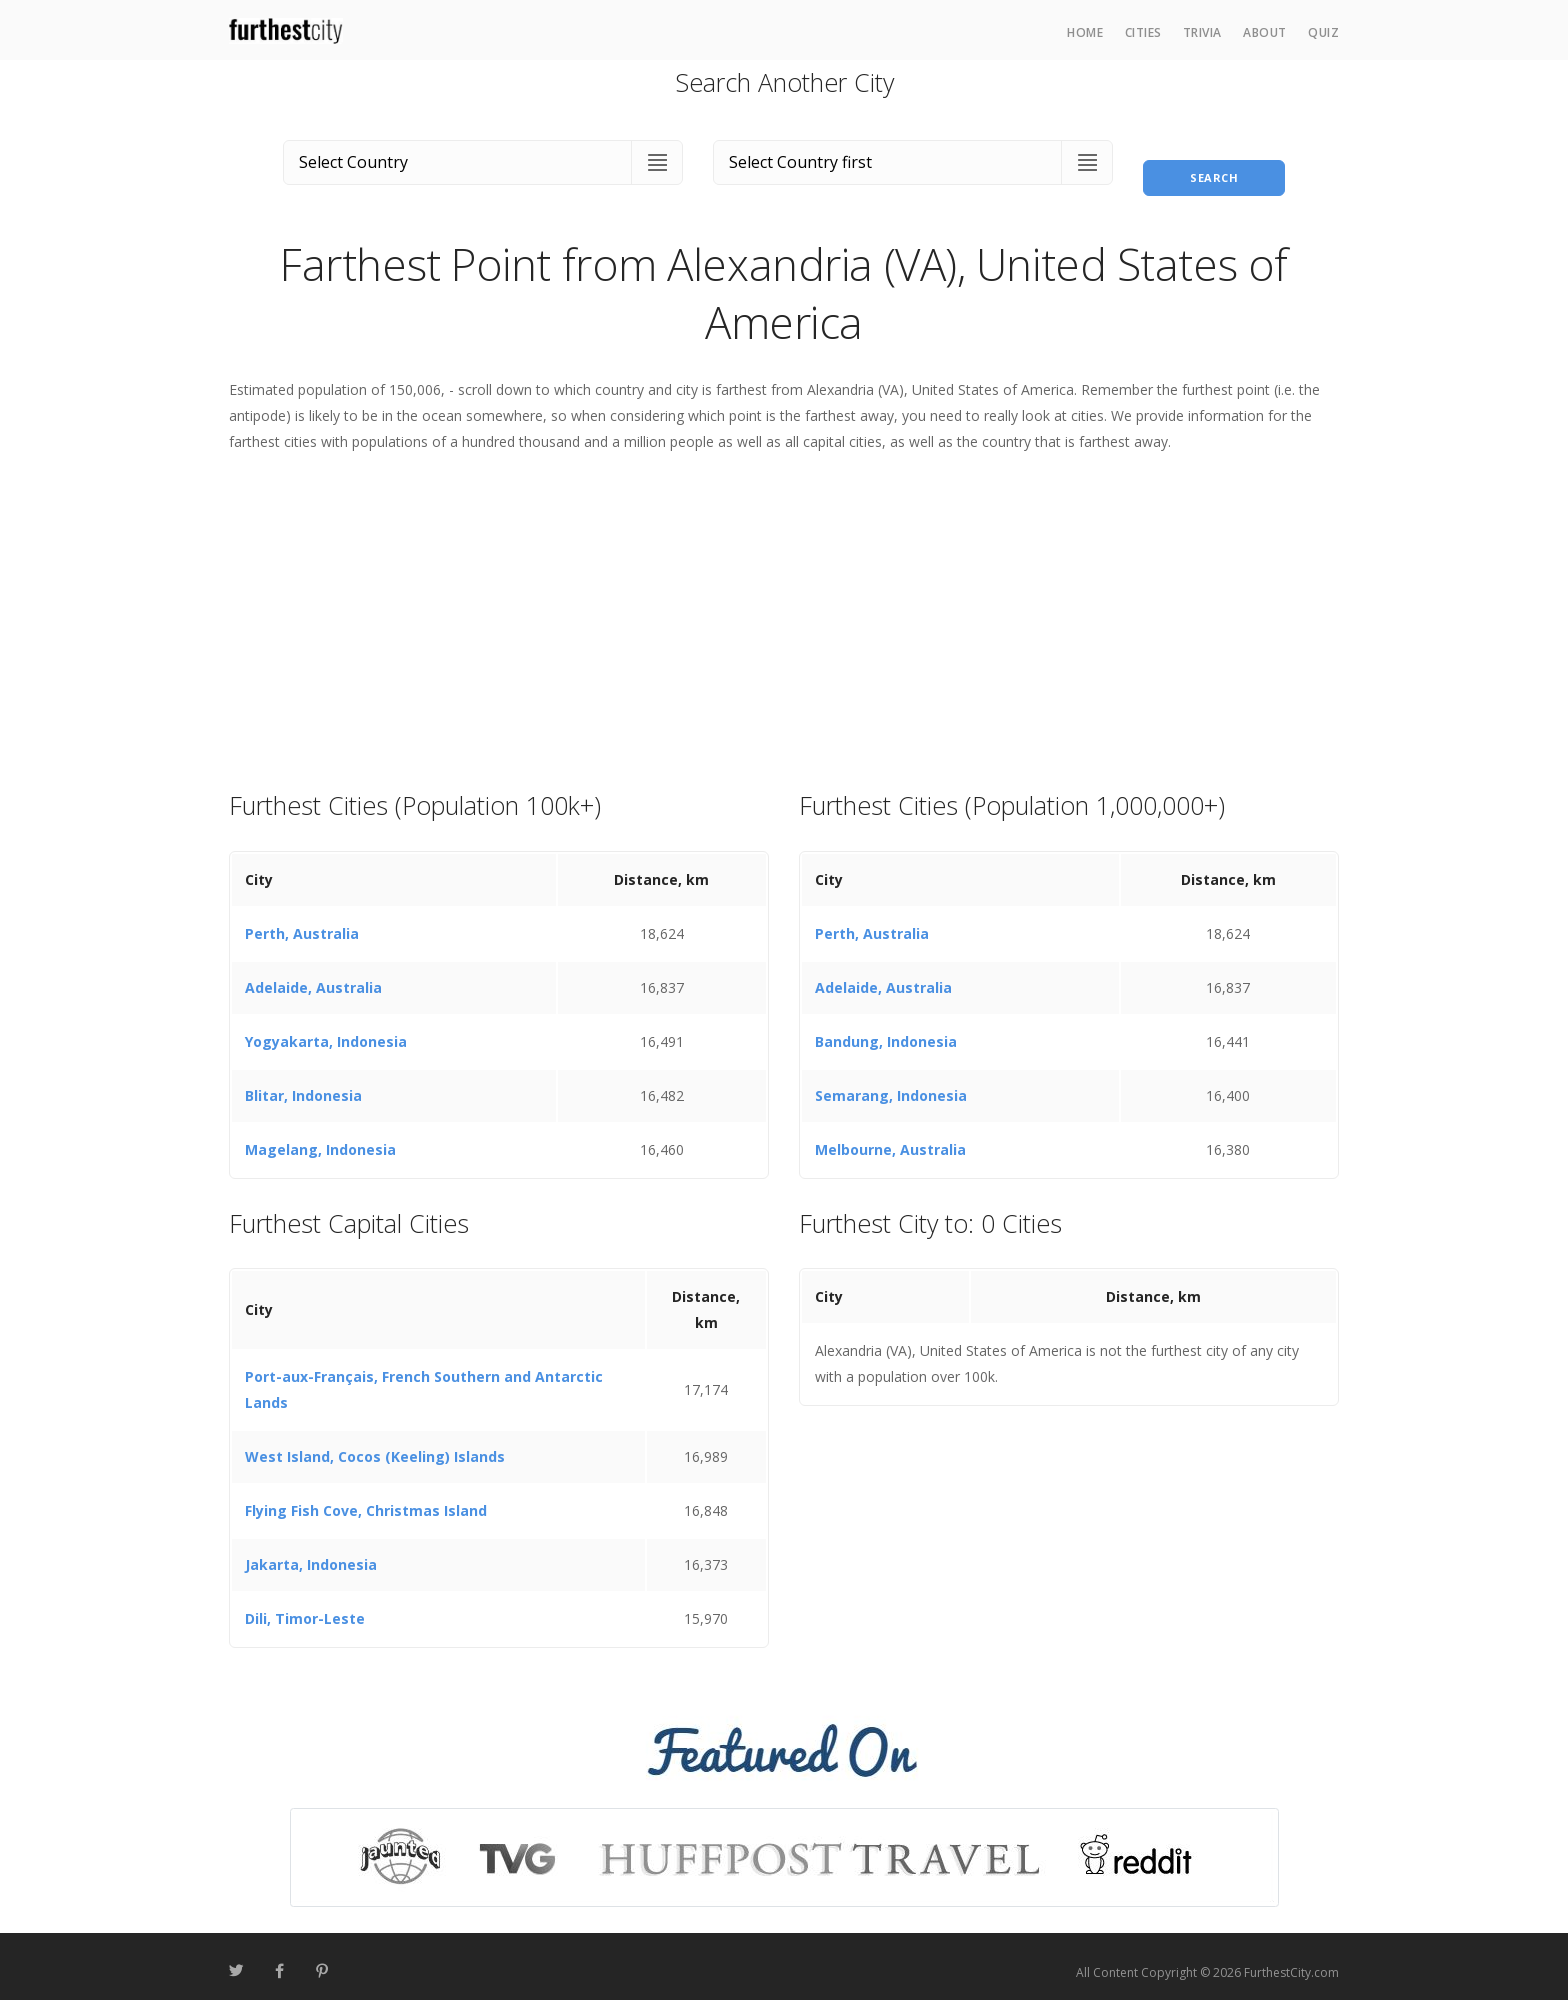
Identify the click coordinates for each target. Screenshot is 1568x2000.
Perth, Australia (302, 921)
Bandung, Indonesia (886, 1029)
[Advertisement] (784, 610)
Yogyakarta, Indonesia (326, 1029)
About (1265, 32)
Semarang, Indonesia (891, 1083)
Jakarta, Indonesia (311, 1553)
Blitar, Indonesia (303, 1083)
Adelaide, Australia (313, 975)
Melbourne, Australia (890, 1137)
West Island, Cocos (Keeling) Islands (375, 1445)
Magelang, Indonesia (320, 1137)
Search (1214, 158)
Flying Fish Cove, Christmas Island (366, 1499)
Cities (1143, 32)
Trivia (1202, 32)
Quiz (1323, 32)
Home (1085, 32)
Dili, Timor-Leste (305, 1607)
